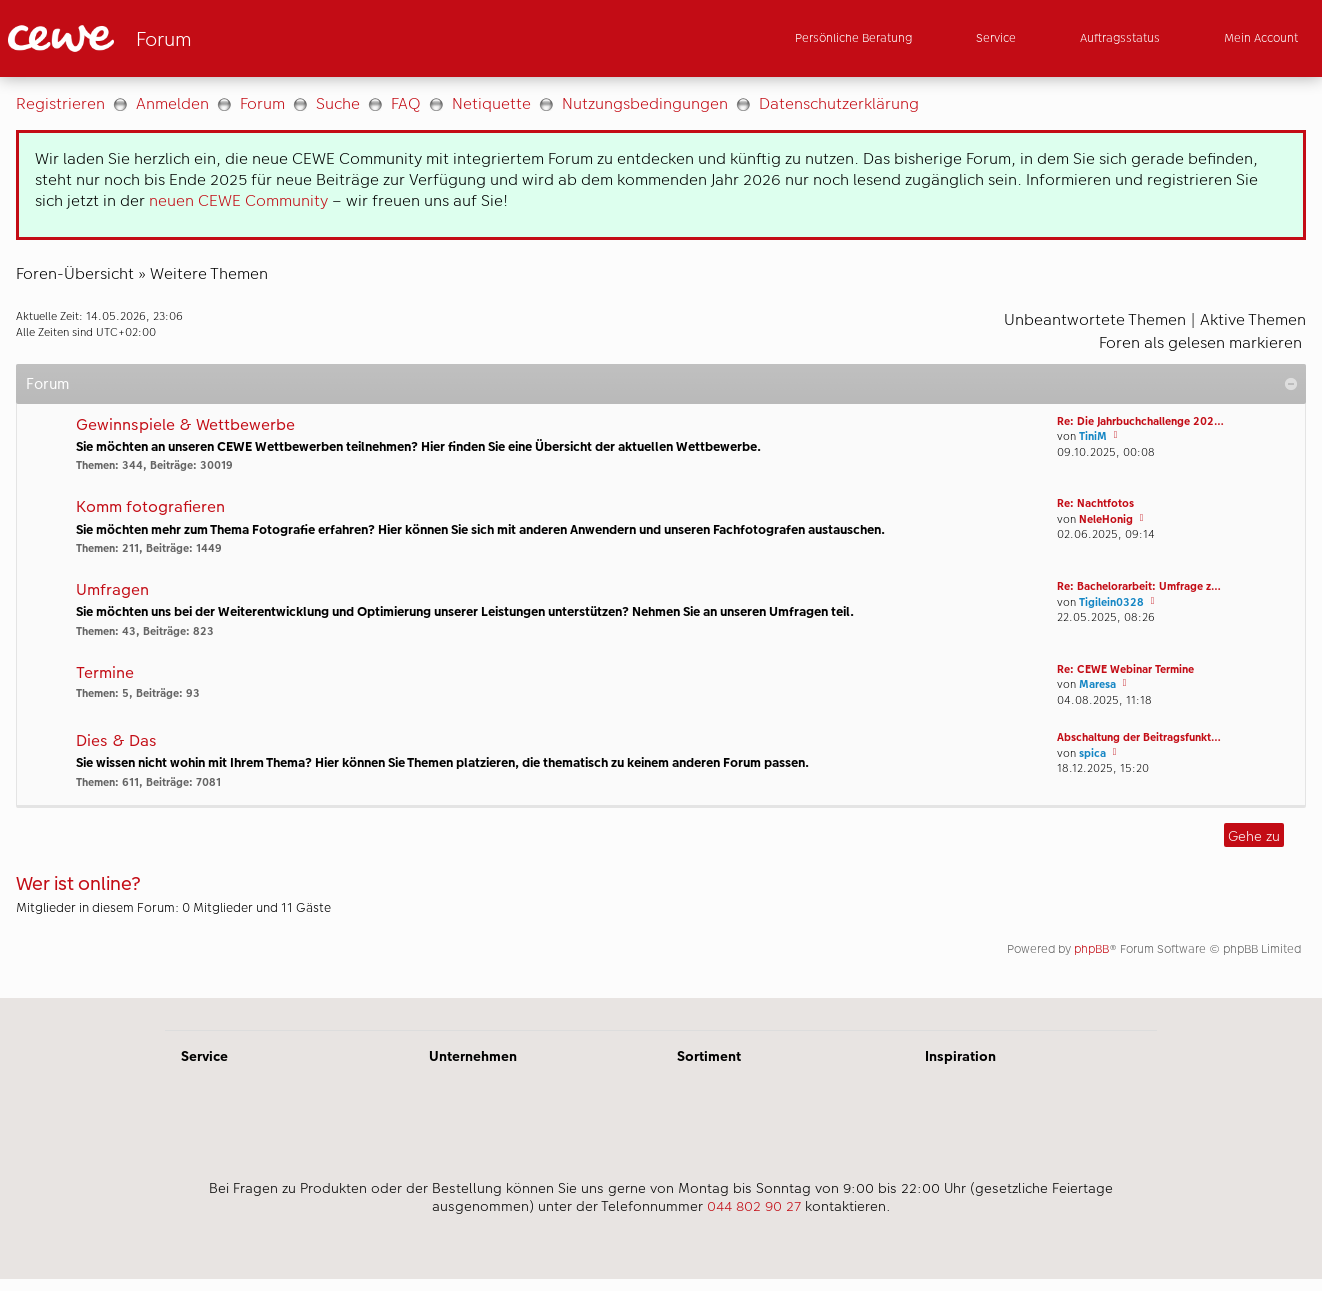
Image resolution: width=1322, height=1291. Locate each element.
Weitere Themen (209, 273)
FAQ (406, 103)
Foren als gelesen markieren (1200, 342)
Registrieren (60, 103)
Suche (338, 103)
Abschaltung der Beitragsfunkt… (1139, 737)
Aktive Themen (1253, 319)
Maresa (1097, 684)
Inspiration (960, 1056)
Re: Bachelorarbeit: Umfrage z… (1139, 586)
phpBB (1091, 949)
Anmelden (172, 103)
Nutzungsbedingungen (645, 103)
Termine (105, 673)
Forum (262, 103)
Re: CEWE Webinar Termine (1125, 669)
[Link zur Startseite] (204, 38)
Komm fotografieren (150, 507)
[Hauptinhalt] (661, 537)
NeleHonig (1106, 519)
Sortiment (709, 1056)
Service (204, 1056)
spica (1092, 753)
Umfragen (112, 590)
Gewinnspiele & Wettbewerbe (185, 425)
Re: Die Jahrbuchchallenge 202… (1140, 421)
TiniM (1093, 436)
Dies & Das (116, 741)
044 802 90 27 (754, 1206)
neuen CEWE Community (238, 200)
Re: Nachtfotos (1095, 503)
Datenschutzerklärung (839, 103)
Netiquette (491, 103)
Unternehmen (473, 1056)
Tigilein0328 (1111, 602)
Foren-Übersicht (75, 273)
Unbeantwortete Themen (1095, 319)
